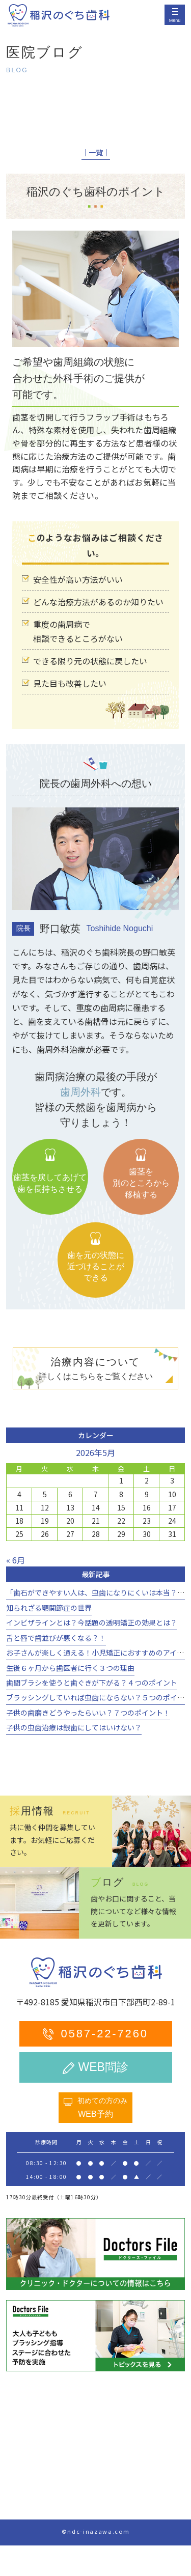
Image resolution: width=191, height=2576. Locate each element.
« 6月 (15, 1560)
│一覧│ (95, 152)
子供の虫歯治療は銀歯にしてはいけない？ (74, 1727)
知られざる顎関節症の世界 (49, 1608)
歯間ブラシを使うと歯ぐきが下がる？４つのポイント (91, 1682)
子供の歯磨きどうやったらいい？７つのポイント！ (88, 1712)
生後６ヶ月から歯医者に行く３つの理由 (70, 1668)
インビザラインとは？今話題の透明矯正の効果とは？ (91, 1622)
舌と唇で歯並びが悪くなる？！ (56, 1638)
